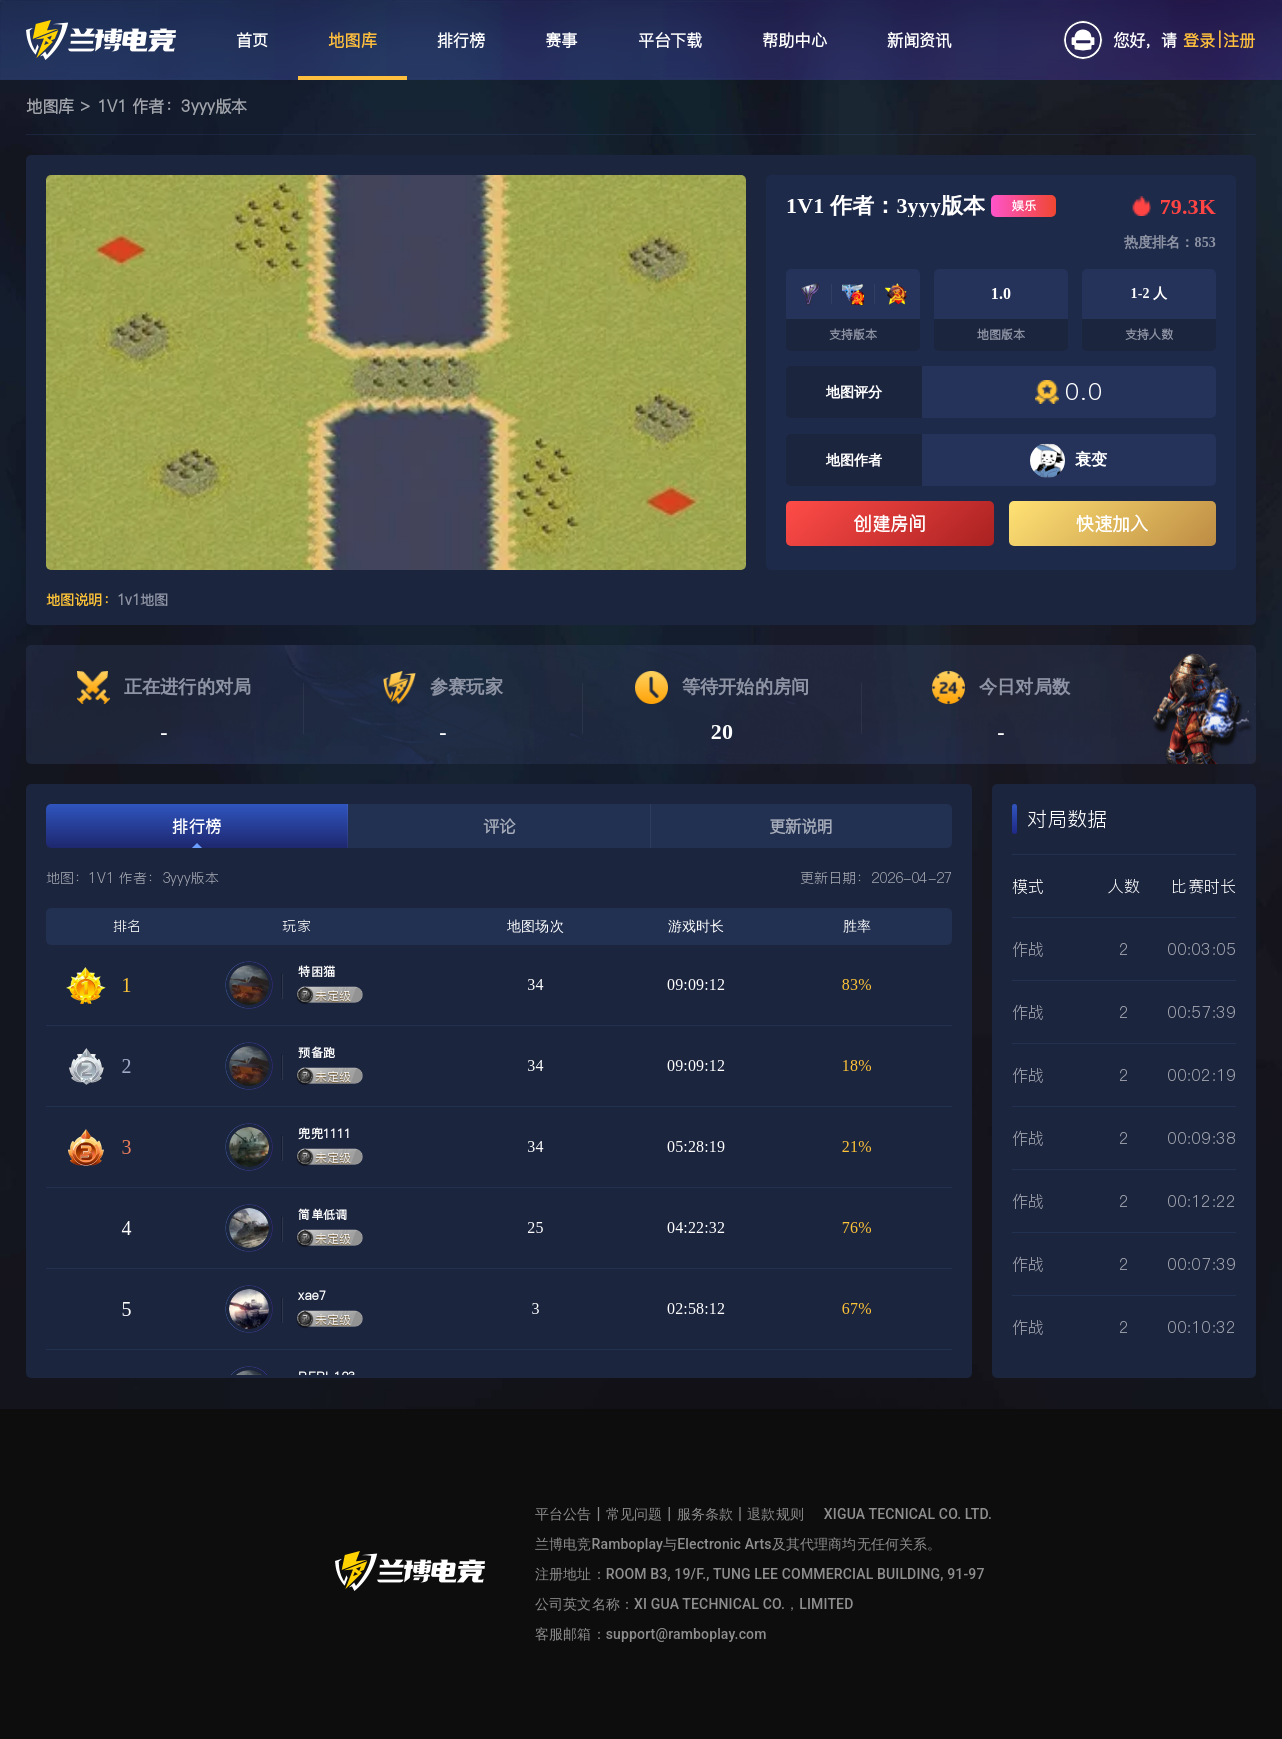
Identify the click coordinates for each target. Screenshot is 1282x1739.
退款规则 (775, 1514)
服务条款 (705, 1514)
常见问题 (634, 1514)
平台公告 (563, 1514)
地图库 (50, 106)
